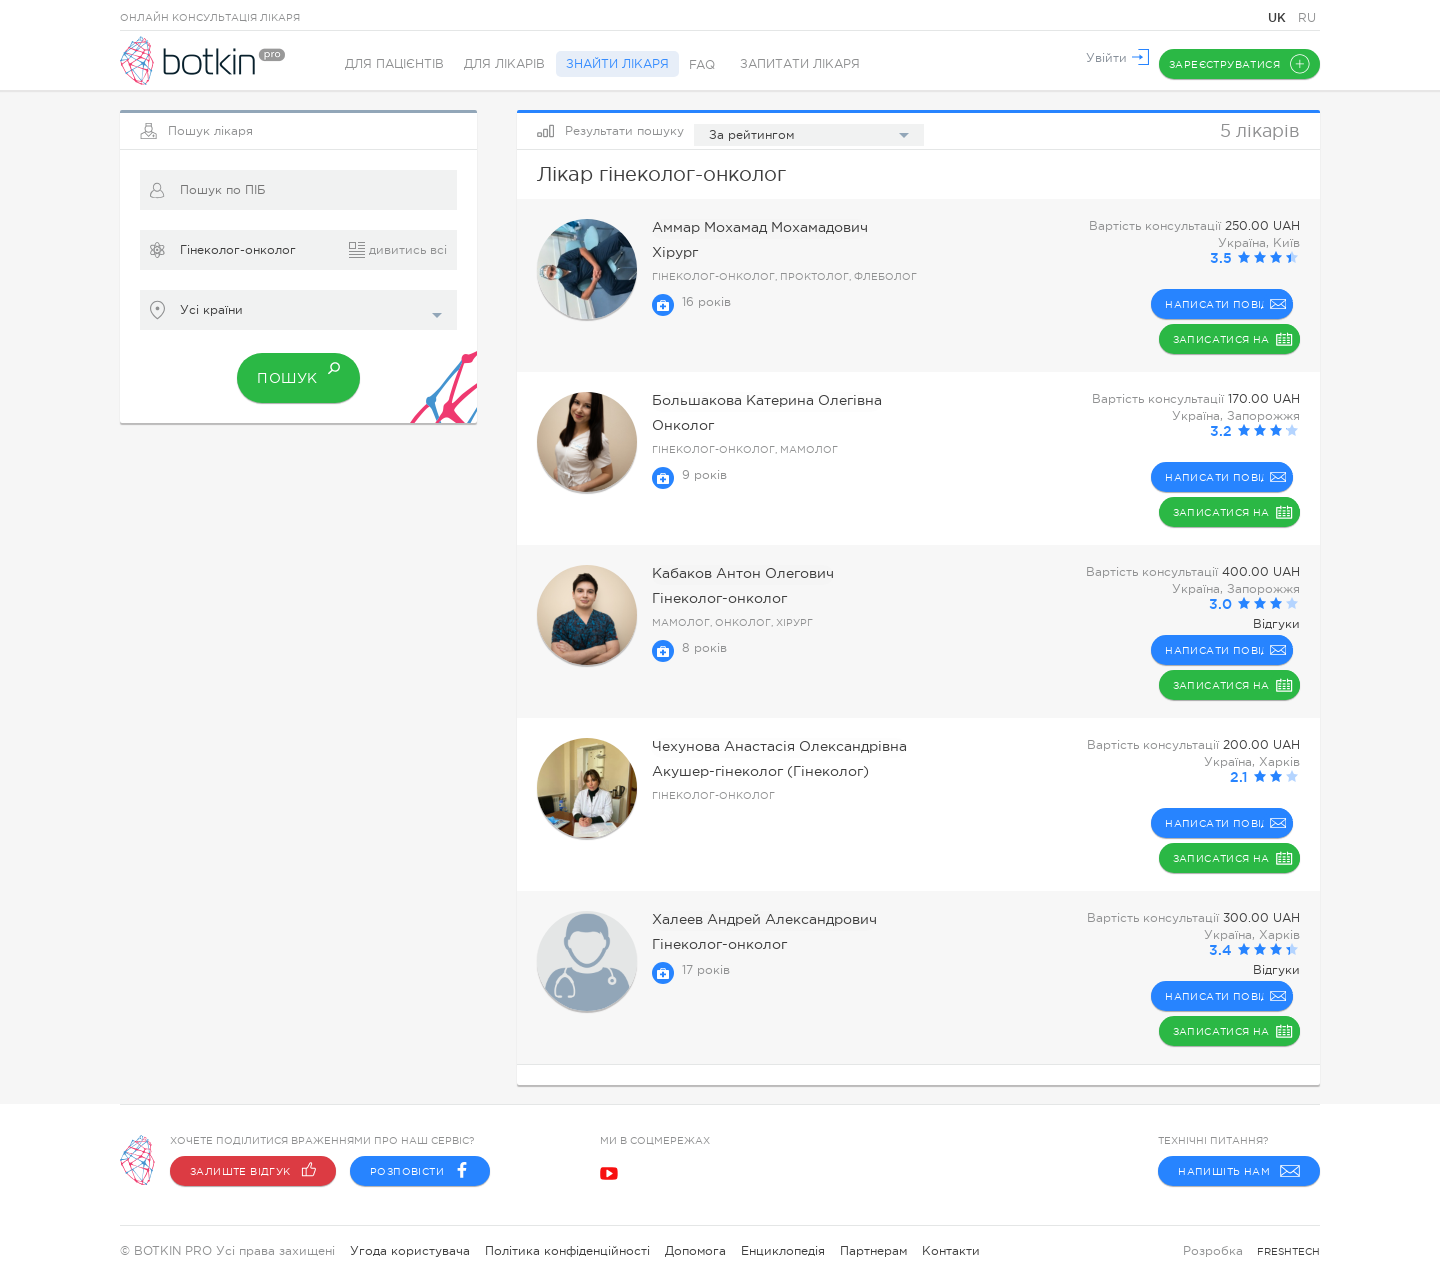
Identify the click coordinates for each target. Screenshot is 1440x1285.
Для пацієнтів (394, 65)
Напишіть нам (1239, 1171)
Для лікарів (509, 65)
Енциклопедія (783, 1251)
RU (1307, 18)
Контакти (951, 1251)
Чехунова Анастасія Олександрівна (763, 747)
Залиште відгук (253, 1171)
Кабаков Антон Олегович (732, 574)
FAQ (716, 65)
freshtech (1288, 1251)
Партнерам (873, 1251)
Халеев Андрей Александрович (751, 920)
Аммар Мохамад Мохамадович (748, 228)
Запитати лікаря (814, 65)
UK (1279, 17)
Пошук (298, 368)
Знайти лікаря (626, 65)
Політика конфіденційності (567, 1251)
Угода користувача (410, 1251)
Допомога (695, 1251)
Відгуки (1276, 624)
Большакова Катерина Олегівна (752, 401)
